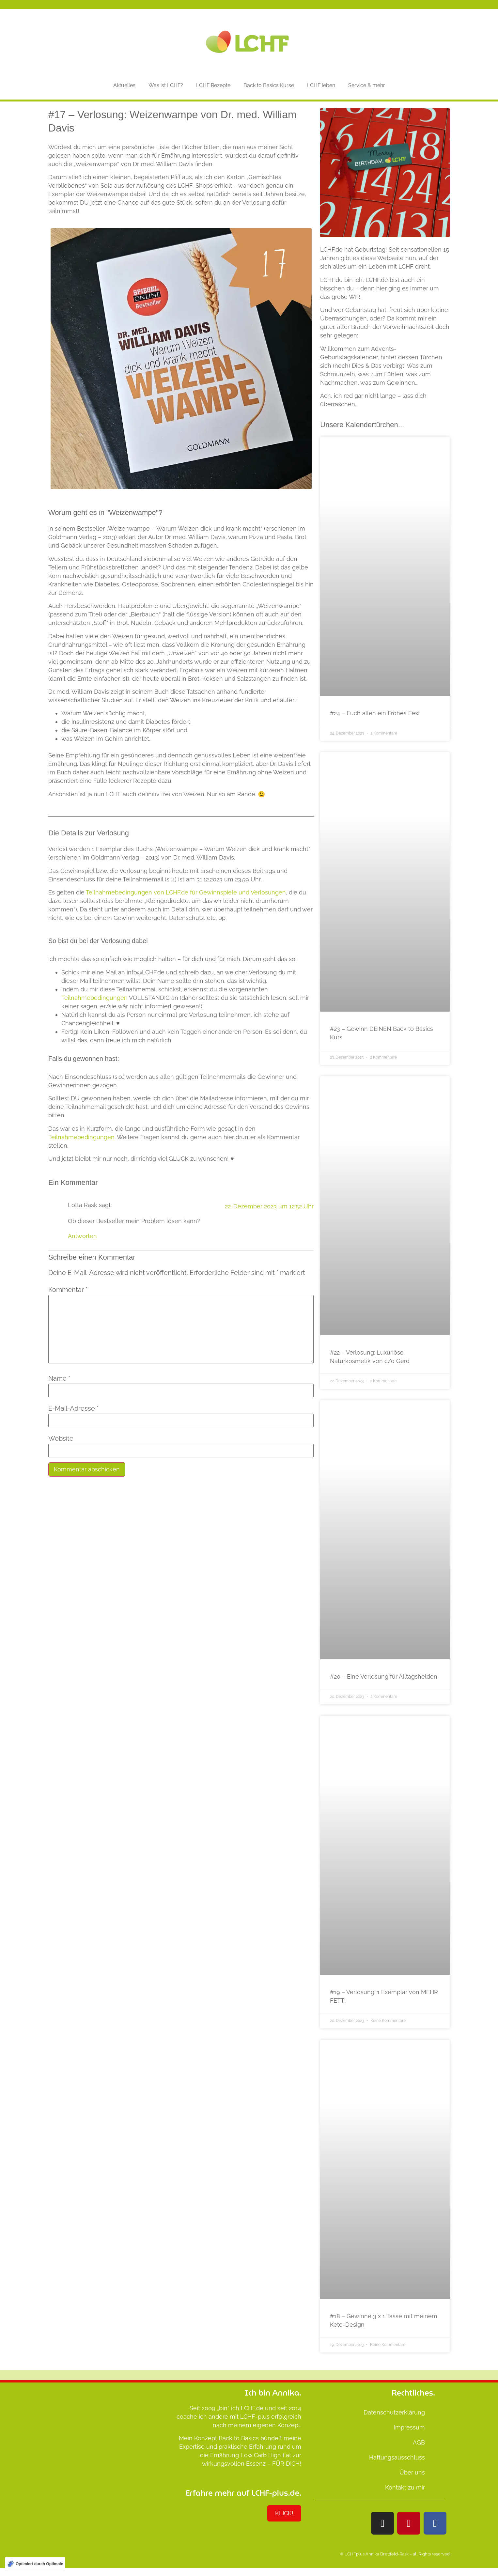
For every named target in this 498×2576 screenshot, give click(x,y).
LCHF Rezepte (213, 85)
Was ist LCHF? (165, 85)
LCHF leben (321, 85)
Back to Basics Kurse (268, 85)
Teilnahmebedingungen (94, 997)
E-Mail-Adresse (73, 1408)
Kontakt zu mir (405, 2487)
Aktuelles (124, 85)
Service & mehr (366, 85)
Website (60, 1438)
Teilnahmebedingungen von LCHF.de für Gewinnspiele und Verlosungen (186, 892)
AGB (419, 2442)
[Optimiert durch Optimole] (35, 2564)
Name (59, 1378)
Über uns (412, 2472)
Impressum (409, 2427)
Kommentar (67, 1289)
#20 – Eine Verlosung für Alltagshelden (383, 1676)
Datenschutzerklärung (394, 2412)
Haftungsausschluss (397, 2457)
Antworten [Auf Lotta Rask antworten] (82, 1236)
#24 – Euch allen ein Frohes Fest (375, 713)
